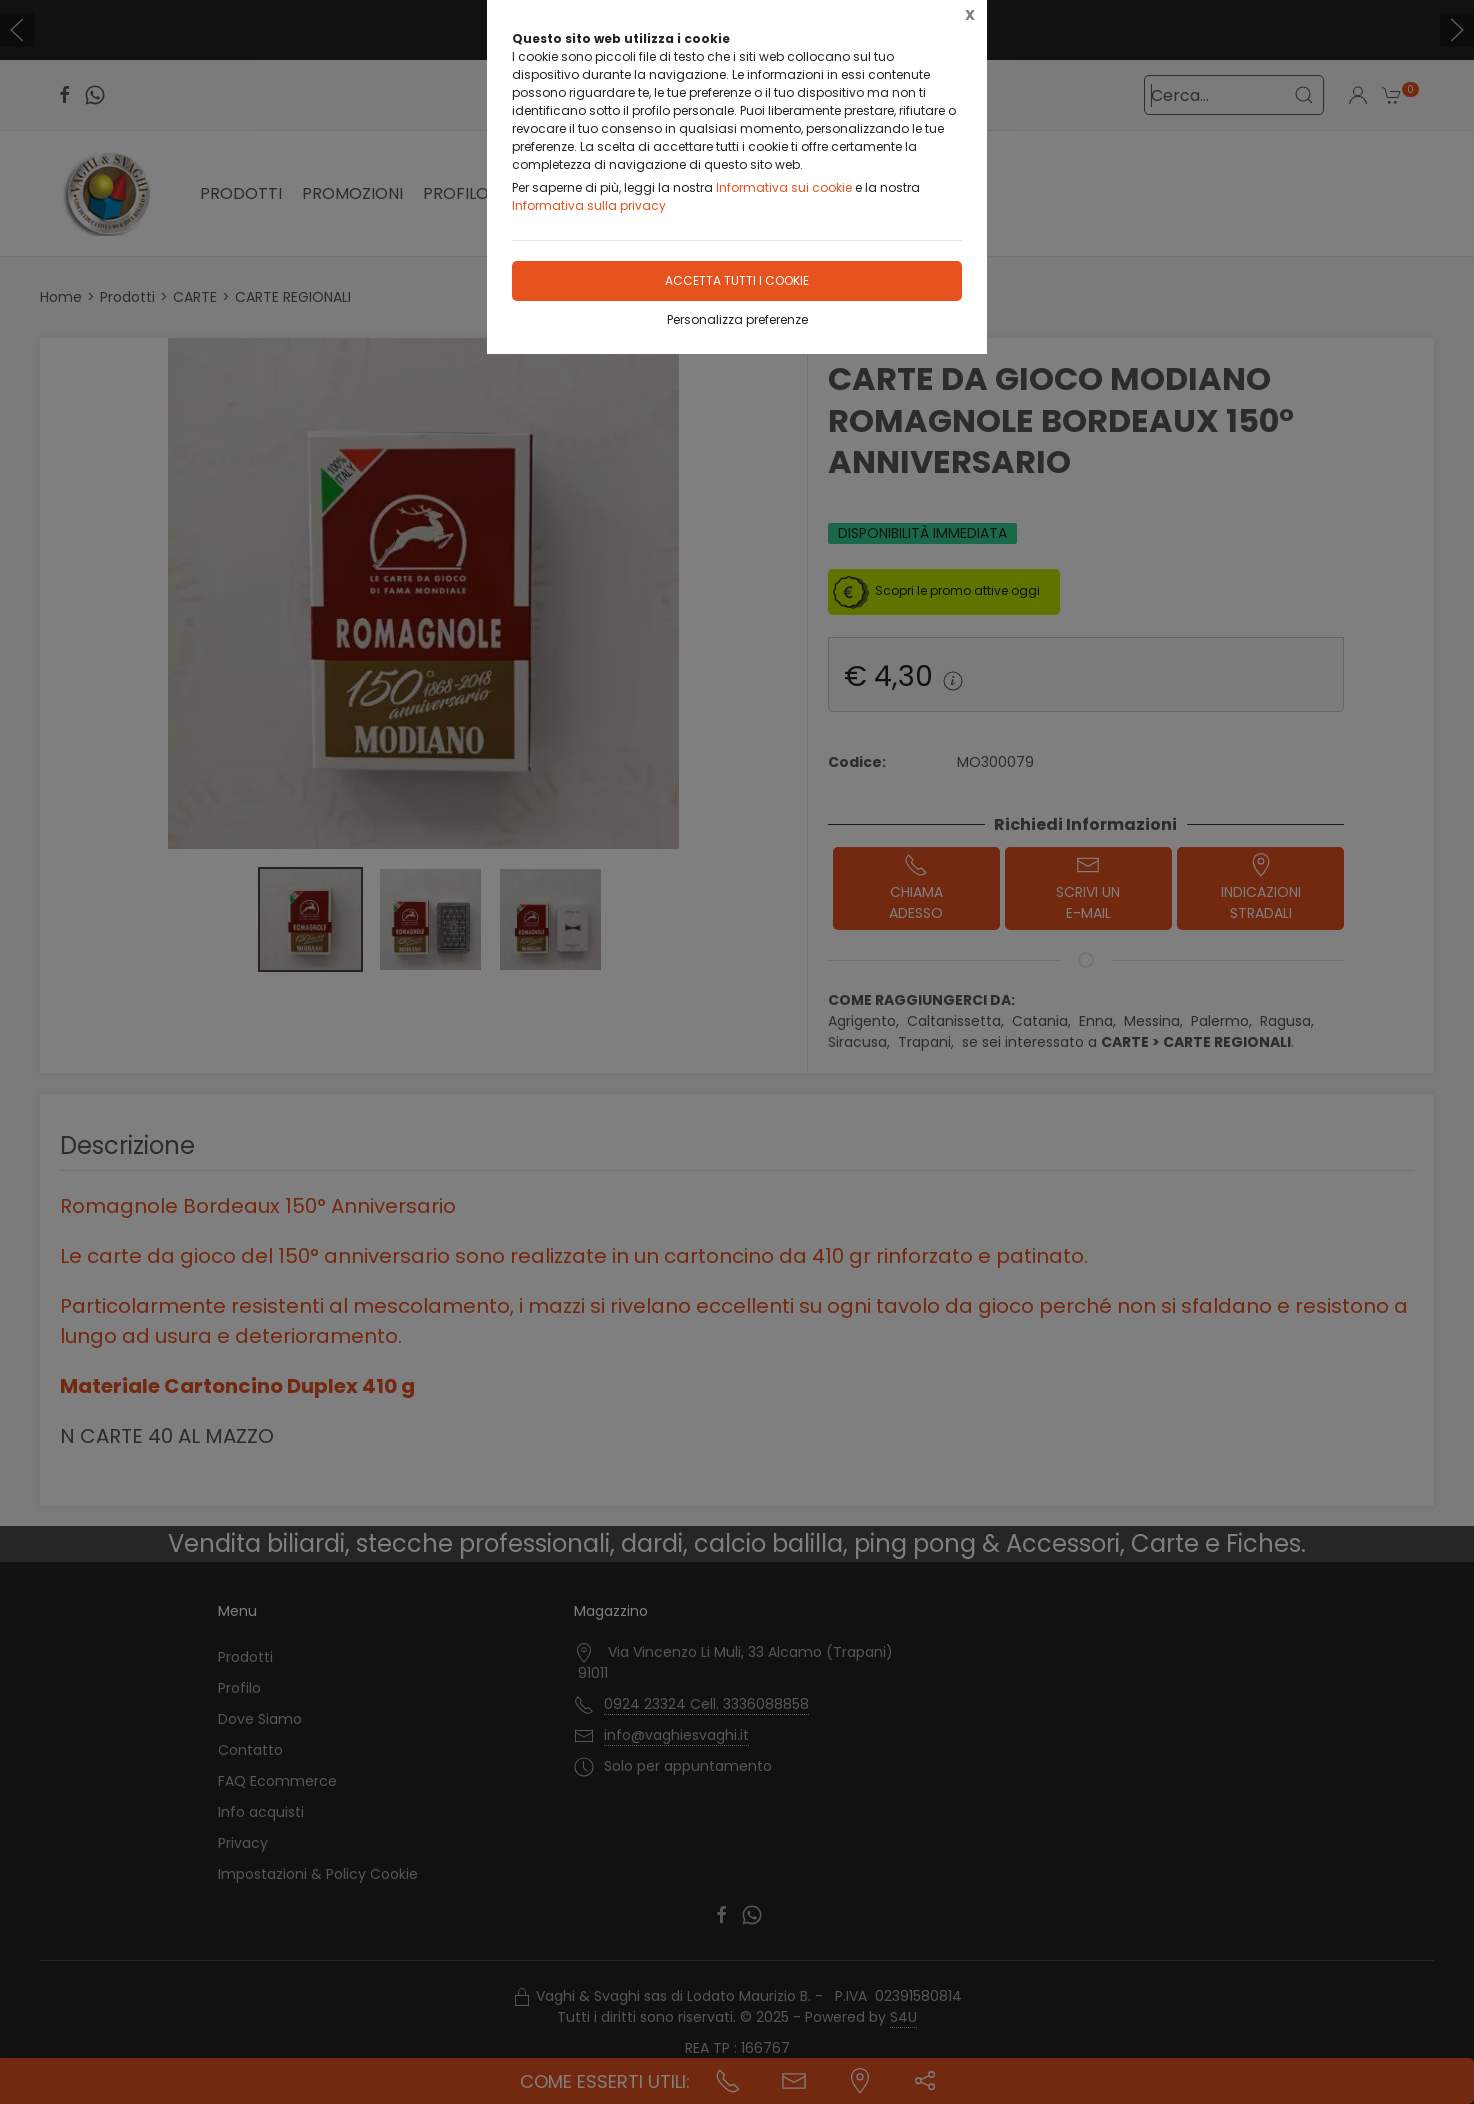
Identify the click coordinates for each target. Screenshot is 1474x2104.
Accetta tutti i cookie (737, 280)
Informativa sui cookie (784, 187)
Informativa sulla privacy (589, 205)
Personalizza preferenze (737, 319)
